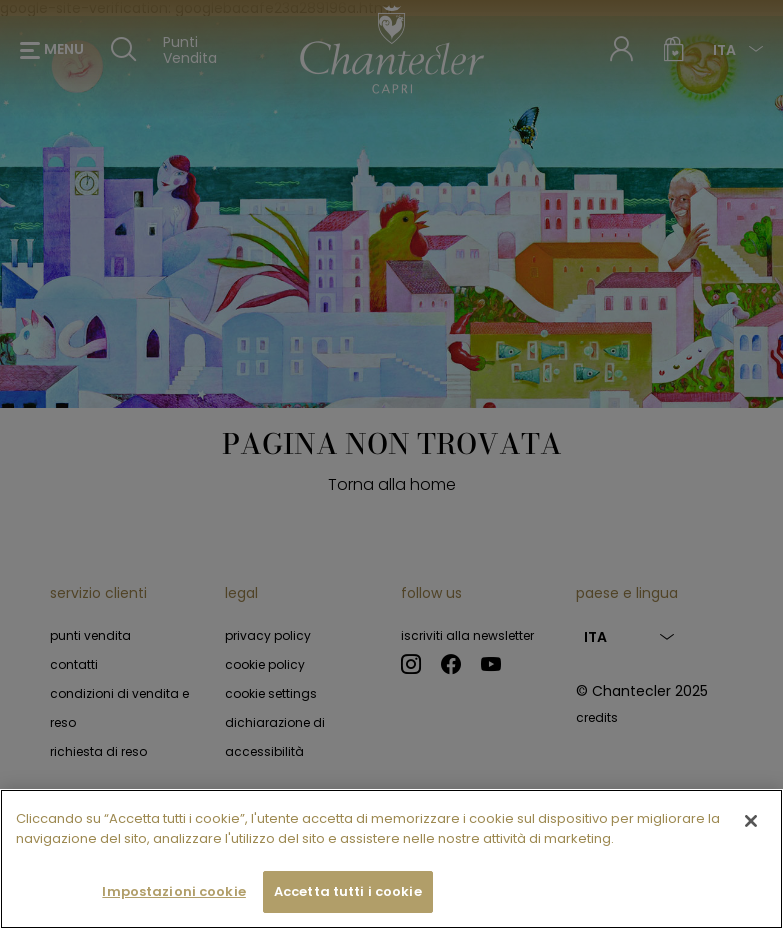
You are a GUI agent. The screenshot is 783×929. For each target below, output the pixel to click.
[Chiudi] (751, 846)
